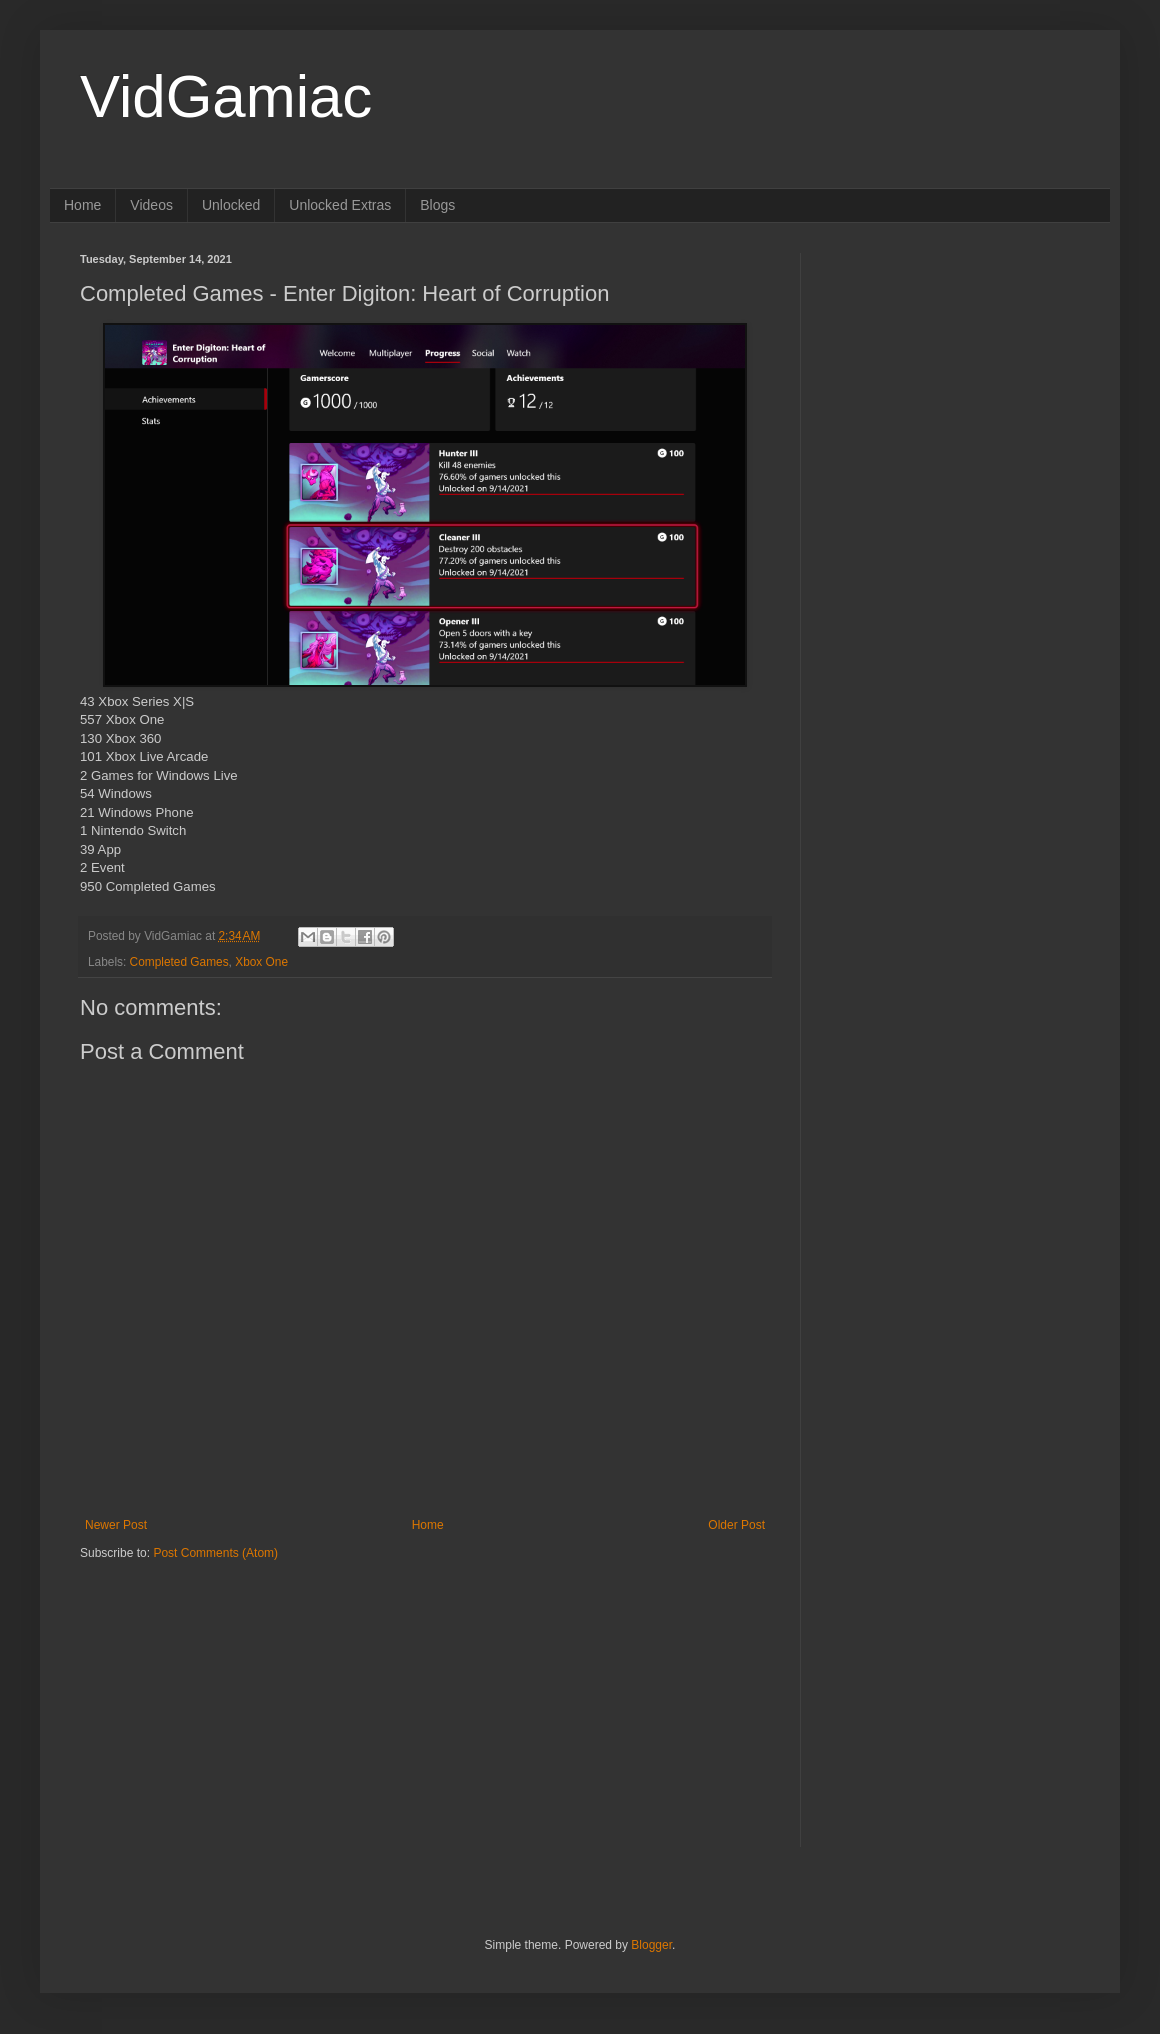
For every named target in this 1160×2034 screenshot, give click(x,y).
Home (82, 205)
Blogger (651, 1945)
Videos (151, 205)
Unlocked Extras (340, 205)
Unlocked (231, 205)
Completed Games (179, 962)
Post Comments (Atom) (215, 1553)
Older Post (736, 1525)
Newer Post (116, 1525)
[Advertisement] (205, 1687)
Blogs (437, 205)
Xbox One (261, 962)
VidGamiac (226, 96)
